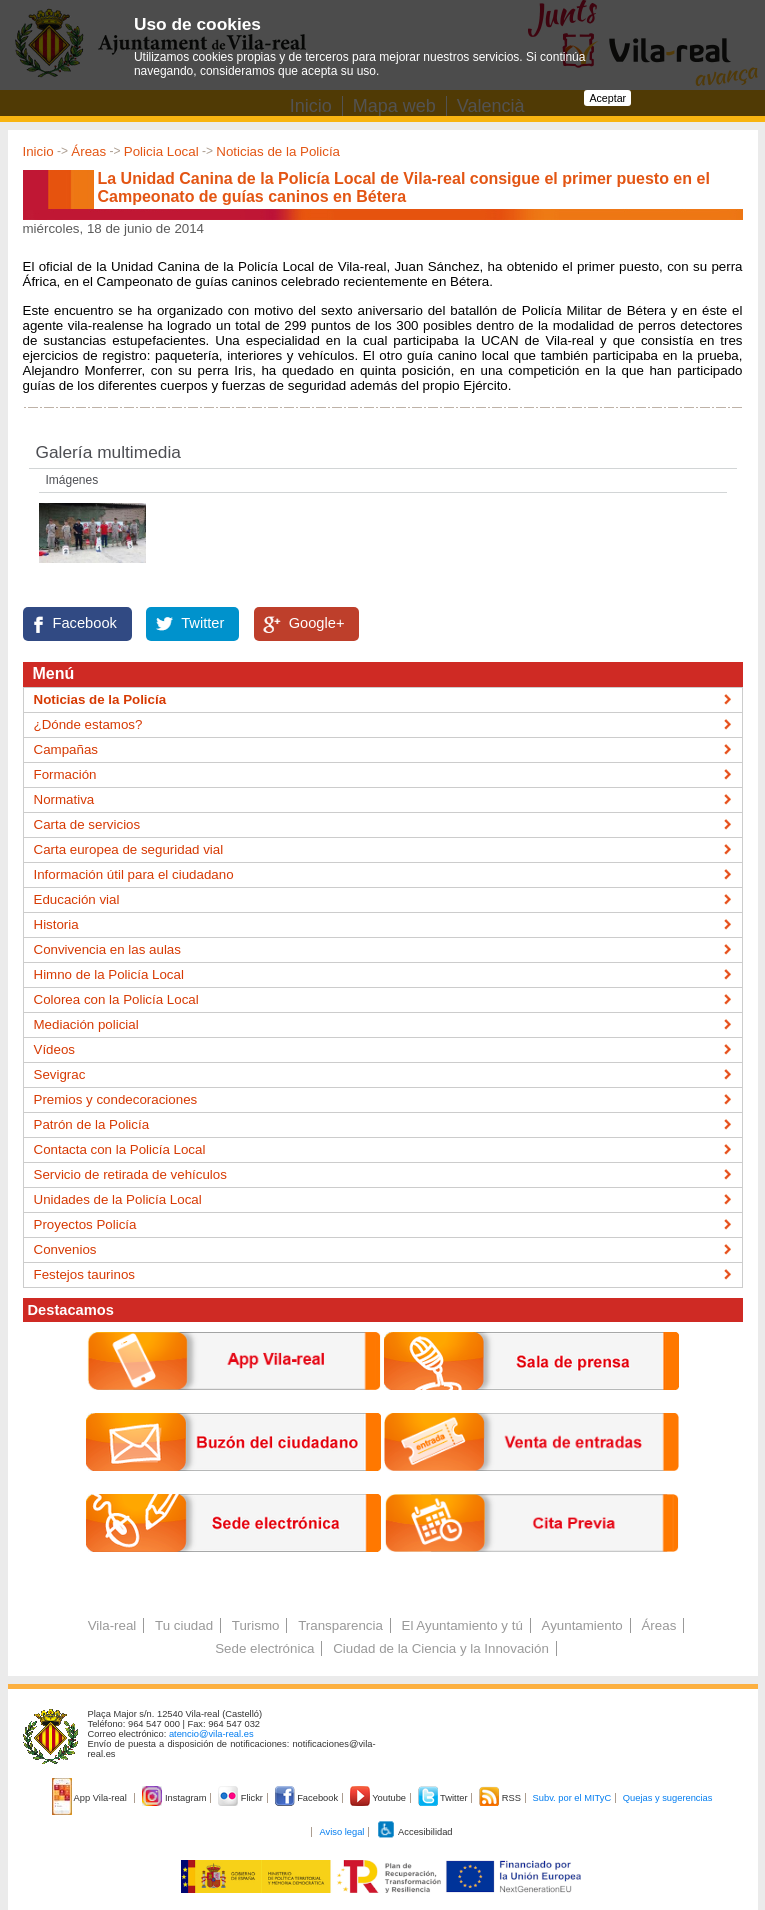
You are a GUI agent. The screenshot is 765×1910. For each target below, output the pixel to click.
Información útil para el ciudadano (134, 874)
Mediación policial (86, 1024)
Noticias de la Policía (278, 151)
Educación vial (77, 899)
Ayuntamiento (582, 1625)
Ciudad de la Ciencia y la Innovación (441, 1648)
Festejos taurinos (85, 1274)
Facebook (85, 623)
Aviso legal (341, 1832)
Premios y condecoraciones (116, 1099)
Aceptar (607, 98)
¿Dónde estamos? (88, 724)
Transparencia (340, 1625)
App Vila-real (91, 1798)
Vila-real (112, 1625)
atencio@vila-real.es (211, 1734)
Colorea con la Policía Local (116, 999)
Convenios (65, 1249)
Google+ (317, 623)
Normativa (64, 799)
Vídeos (55, 1049)
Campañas (66, 749)
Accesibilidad (414, 1832)
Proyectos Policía (85, 1224)
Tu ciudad (184, 1625)
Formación (65, 774)
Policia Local (161, 151)
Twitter (202, 623)
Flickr (241, 1798)
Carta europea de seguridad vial (129, 849)
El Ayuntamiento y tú (462, 1625)
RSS (501, 1798)
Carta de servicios (87, 824)
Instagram (175, 1798)
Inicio (38, 151)
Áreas (88, 151)
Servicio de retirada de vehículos (130, 1174)
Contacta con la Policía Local (120, 1149)
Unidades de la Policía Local (118, 1199)
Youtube (379, 1798)
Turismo (256, 1625)
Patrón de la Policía (92, 1124)
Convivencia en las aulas (107, 949)
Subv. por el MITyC (572, 1798)
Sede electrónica (264, 1648)
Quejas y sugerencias (668, 1798)
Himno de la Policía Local (109, 974)
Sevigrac (60, 1074)
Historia (56, 924)
